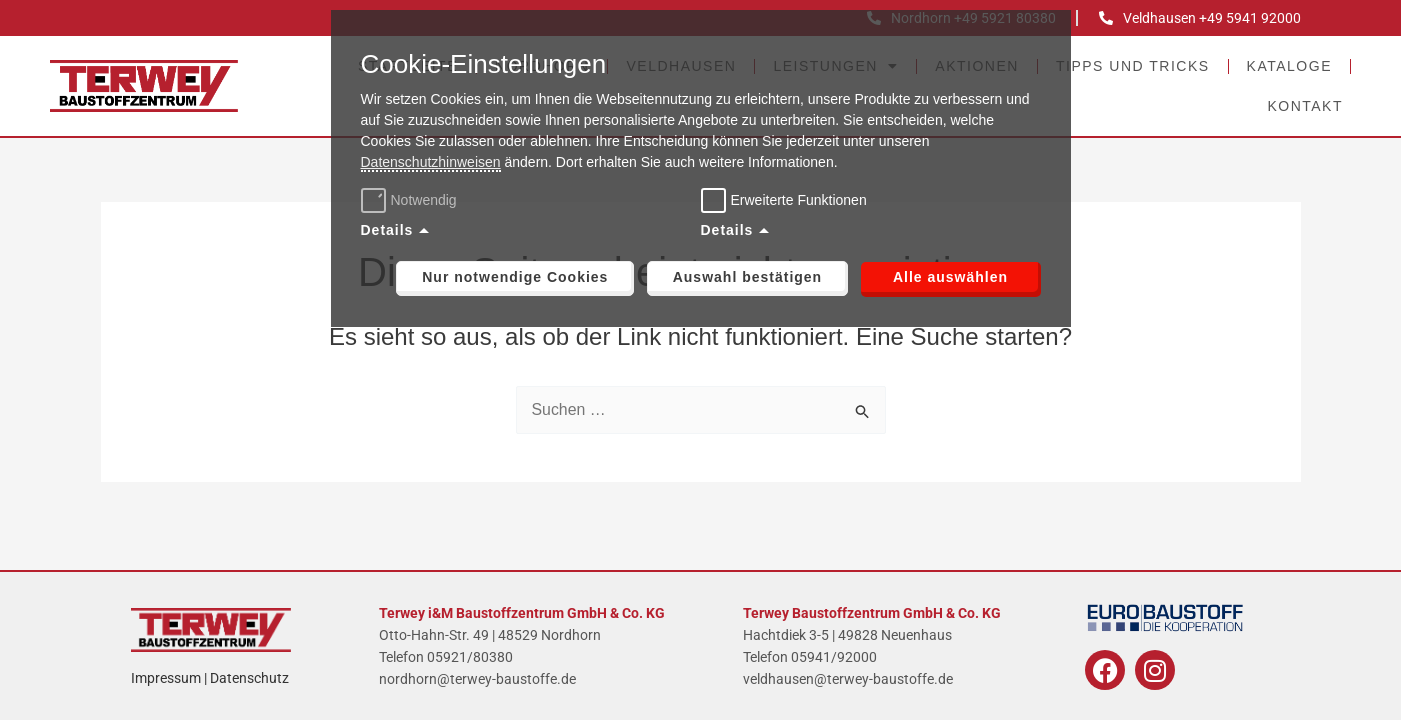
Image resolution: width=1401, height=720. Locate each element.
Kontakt (1305, 106)
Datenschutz (249, 678)
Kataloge (1289, 66)
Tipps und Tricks (1133, 66)
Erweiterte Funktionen (799, 200)
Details (387, 230)
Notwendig (411, 200)
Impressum (166, 678)
